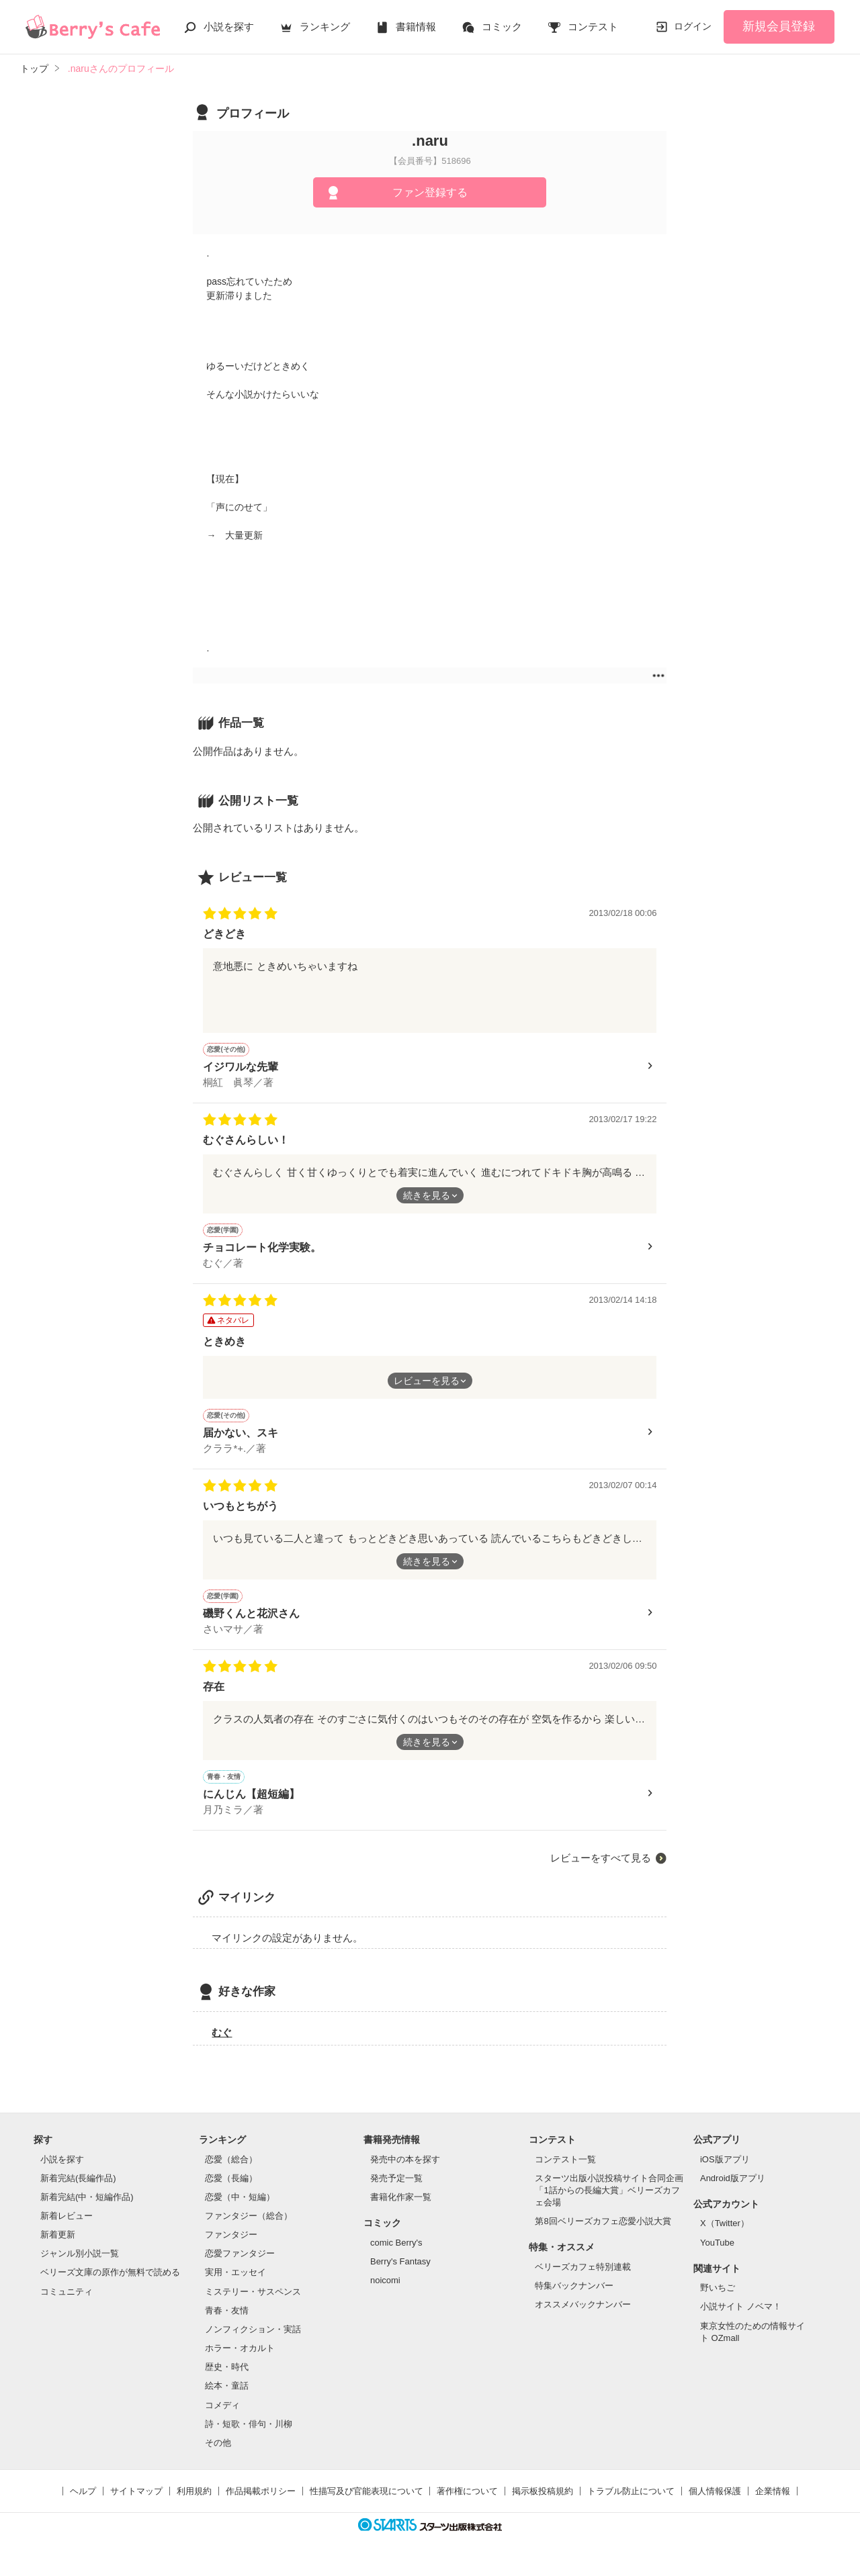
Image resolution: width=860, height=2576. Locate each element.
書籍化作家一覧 (400, 2207)
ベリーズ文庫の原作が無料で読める (110, 2282)
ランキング (325, 26)
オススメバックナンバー (583, 2314)
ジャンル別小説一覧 (79, 2263)
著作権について (467, 2501)
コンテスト (593, 26)
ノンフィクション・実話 (253, 2339)
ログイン (693, 26)
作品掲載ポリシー (261, 2501)
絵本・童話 (227, 2396)
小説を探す (229, 26)
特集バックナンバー (574, 2296)
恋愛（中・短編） (240, 2207)
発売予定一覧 (396, 2188)
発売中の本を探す (405, 2169)
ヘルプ (83, 2501)
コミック (502, 26)
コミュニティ (66, 2302)
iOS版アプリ (725, 2169)
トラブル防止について (631, 2501)
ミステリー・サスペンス (253, 2302)
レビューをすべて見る (600, 1868)
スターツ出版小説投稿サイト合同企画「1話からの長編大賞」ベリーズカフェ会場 (609, 2200)
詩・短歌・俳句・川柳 (248, 2434)
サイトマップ (136, 2501)
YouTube (717, 2253)
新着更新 (57, 2245)
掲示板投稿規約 (542, 2501)
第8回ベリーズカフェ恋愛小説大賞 (603, 2231)
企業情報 (772, 2501)
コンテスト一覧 (565, 2169)
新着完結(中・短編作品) (87, 2207)
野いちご (717, 2298)
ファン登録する (430, 192)
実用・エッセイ (235, 2282)
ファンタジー (231, 2245)
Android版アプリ (732, 2188)
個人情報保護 (715, 2501)
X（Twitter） (724, 2233)
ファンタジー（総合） (248, 2226)
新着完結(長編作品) (78, 2188)
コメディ (222, 2415)
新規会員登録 (778, 26)
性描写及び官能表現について (366, 2501)
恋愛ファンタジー (240, 2263)
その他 (218, 2453)
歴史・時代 (227, 2377)
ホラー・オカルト (240, 2358)
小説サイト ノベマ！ (740, 2316)
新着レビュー (66, 2226)
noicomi (385, 2290)
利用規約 (194, 2501)
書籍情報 (416, 26)
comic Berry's (396, 2253)
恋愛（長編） (231, 2188)
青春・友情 (227, 2320)
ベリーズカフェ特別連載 (583, 2277)
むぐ (222, 2042)
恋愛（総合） (231, 2169)
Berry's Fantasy (400, 2271)
